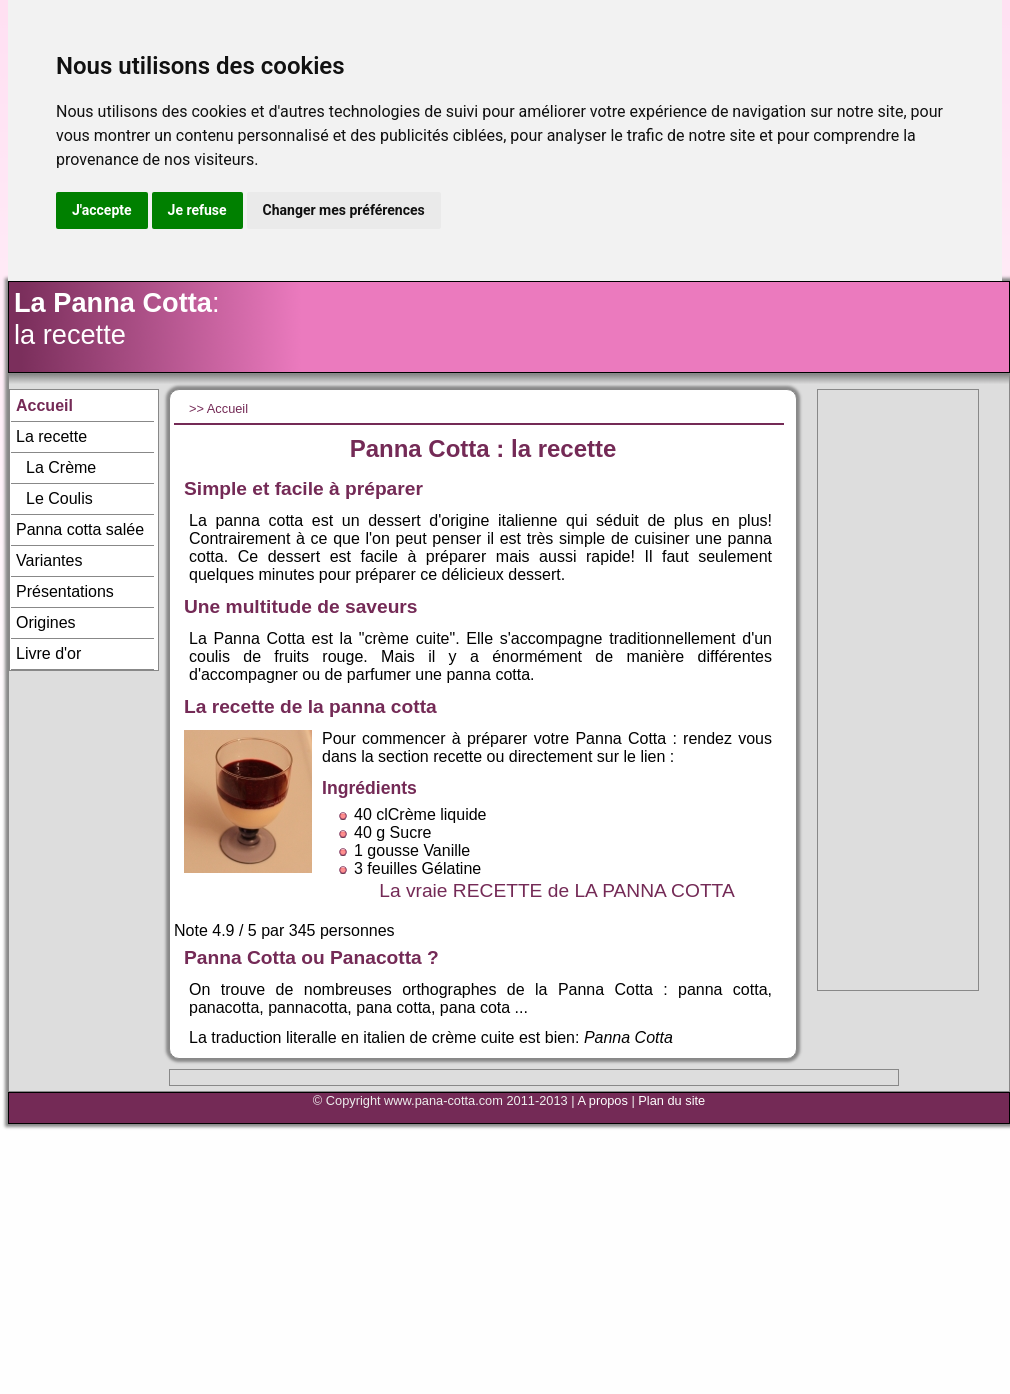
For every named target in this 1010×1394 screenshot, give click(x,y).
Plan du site (671, 1100)
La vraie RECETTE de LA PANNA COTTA (556, 890)
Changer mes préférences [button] (344, 210)
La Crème (61, 467)
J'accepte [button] (102, 210)
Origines (46, 622)
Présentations (65, 591)
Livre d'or (48, 653)
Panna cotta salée (80, 529)
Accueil (44, 405)
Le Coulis (59, 498)
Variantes (49, 560)
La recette (51, 436)
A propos (602, 1100)
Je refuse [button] (197, 210)
